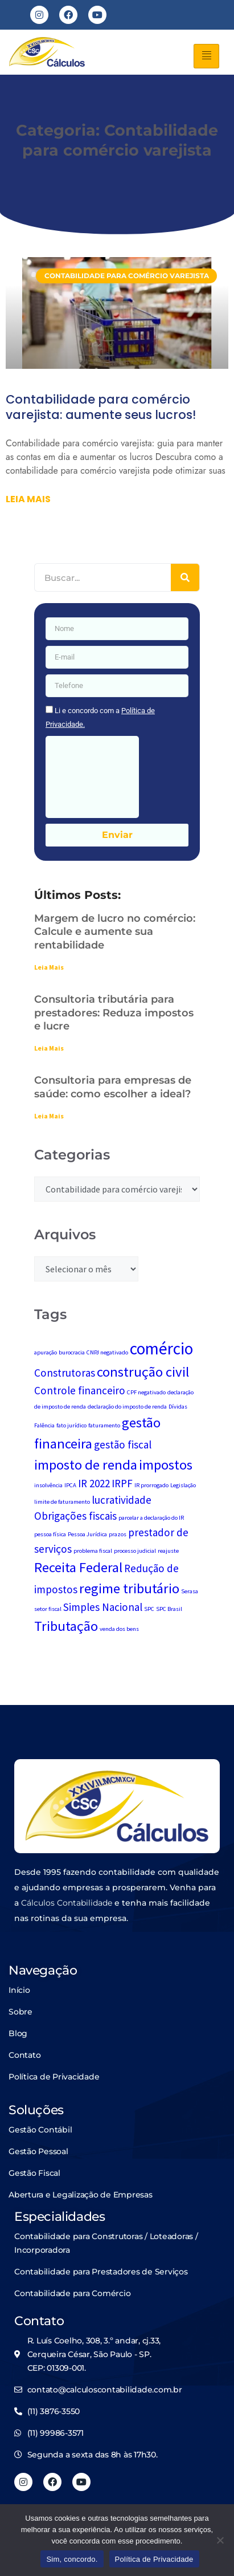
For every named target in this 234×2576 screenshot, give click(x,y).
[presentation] (92, 777)
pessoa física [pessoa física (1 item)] (50, 1534)
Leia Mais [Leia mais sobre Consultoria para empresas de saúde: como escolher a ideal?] (49, 1116)
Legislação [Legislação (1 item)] (183, 1485)
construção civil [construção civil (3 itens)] (143, 1372)
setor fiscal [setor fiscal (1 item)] (47, 1609)
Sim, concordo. (71, 2559)
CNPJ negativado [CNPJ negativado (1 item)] (107, 1352)
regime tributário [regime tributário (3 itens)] (129, 1588)
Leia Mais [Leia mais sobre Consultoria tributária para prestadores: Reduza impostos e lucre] (49, 1048)
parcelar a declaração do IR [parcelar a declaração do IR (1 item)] (151, 1517)
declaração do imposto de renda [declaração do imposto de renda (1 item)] (127, 1406)
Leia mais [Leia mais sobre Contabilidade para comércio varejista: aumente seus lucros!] (28, 499)
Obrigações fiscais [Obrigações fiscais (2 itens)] (75, 1516)
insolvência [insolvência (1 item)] (48, 1485)
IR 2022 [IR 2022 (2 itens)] (94, 1483)
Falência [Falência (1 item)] (44, 1425)
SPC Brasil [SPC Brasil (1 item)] (169, 1609)
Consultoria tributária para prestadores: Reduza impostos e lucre (114, 1012)
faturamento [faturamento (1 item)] (104, 1425)
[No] (219, 2540)
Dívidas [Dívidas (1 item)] (178, 1406)
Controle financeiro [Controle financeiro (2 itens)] (79, 1390)
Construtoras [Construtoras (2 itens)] (64, 1372)
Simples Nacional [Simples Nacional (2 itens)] (102, 1607)
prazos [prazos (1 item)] (117, 1534)
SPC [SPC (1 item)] (149, 1609)
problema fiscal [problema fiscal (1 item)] (92, 1550)
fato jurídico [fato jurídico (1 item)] (71, 1425)
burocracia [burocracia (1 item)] (72, 1352)
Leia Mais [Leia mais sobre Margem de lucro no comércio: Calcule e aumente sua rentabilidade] (49, 967)
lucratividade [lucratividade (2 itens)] (121, 1500)
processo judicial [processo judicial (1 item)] (135, 1550)
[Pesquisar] (185, 577)
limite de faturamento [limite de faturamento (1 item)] (62, 1501)
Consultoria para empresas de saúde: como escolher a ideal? (112, 1087)
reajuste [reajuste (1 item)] (168, 1550)
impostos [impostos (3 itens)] (165, 1465)
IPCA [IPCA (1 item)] (70, 1485)
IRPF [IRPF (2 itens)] (122, 1483)
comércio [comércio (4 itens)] (161, 1348)
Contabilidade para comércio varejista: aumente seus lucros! (101, 407)
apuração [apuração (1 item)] (45, 1352)
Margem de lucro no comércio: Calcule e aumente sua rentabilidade (114, 931)
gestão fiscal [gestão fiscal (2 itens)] (122, 1444)
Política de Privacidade (154, 2559)
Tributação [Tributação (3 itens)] (66, 1626)
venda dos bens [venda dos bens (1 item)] (119, 1629)
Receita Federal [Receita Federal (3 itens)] (78, 1567)
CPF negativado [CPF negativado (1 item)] (146, 1392)
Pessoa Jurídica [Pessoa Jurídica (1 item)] (87, 1534)
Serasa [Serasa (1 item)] (189, 1591)
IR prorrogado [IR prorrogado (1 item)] (151, 1485)
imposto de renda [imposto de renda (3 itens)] (85, 1465)
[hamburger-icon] (206, 56)
